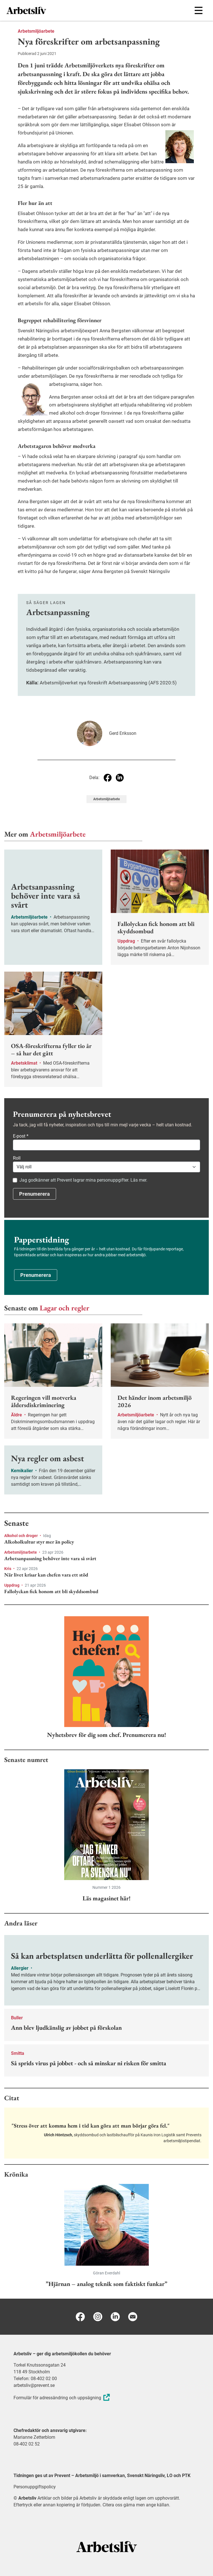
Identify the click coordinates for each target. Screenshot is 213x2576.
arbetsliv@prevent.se (34, 2385)
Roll (17, 1158)
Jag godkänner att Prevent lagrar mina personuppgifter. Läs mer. (83, 1180)
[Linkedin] (115, 2316)
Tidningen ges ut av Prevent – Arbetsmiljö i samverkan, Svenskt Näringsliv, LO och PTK (102, 2475)
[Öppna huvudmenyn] (198, 10)
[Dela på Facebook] (108, 778)
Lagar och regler (64, 1308)
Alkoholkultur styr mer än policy (39, 1542)
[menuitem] (56, 10)
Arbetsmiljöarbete (36, 31)
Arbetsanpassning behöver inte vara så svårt (50, 1558)
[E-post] (132, 2316)
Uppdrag (12, 1585)
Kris (8, 1568)
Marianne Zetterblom (34, 2437)
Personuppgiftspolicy (35, 2486)
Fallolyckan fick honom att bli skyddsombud (51, 1591)
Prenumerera (34, 1194)
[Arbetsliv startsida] (106, 2546)
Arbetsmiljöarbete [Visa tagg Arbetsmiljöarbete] (106, 799)
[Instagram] (97, 2316)
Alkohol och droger (21, 1535)
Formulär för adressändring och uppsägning (62, 2397)
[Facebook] (80, 2316)
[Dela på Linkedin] (120, 778)
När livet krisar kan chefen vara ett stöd (46, 1575)
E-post (20, 1136)
